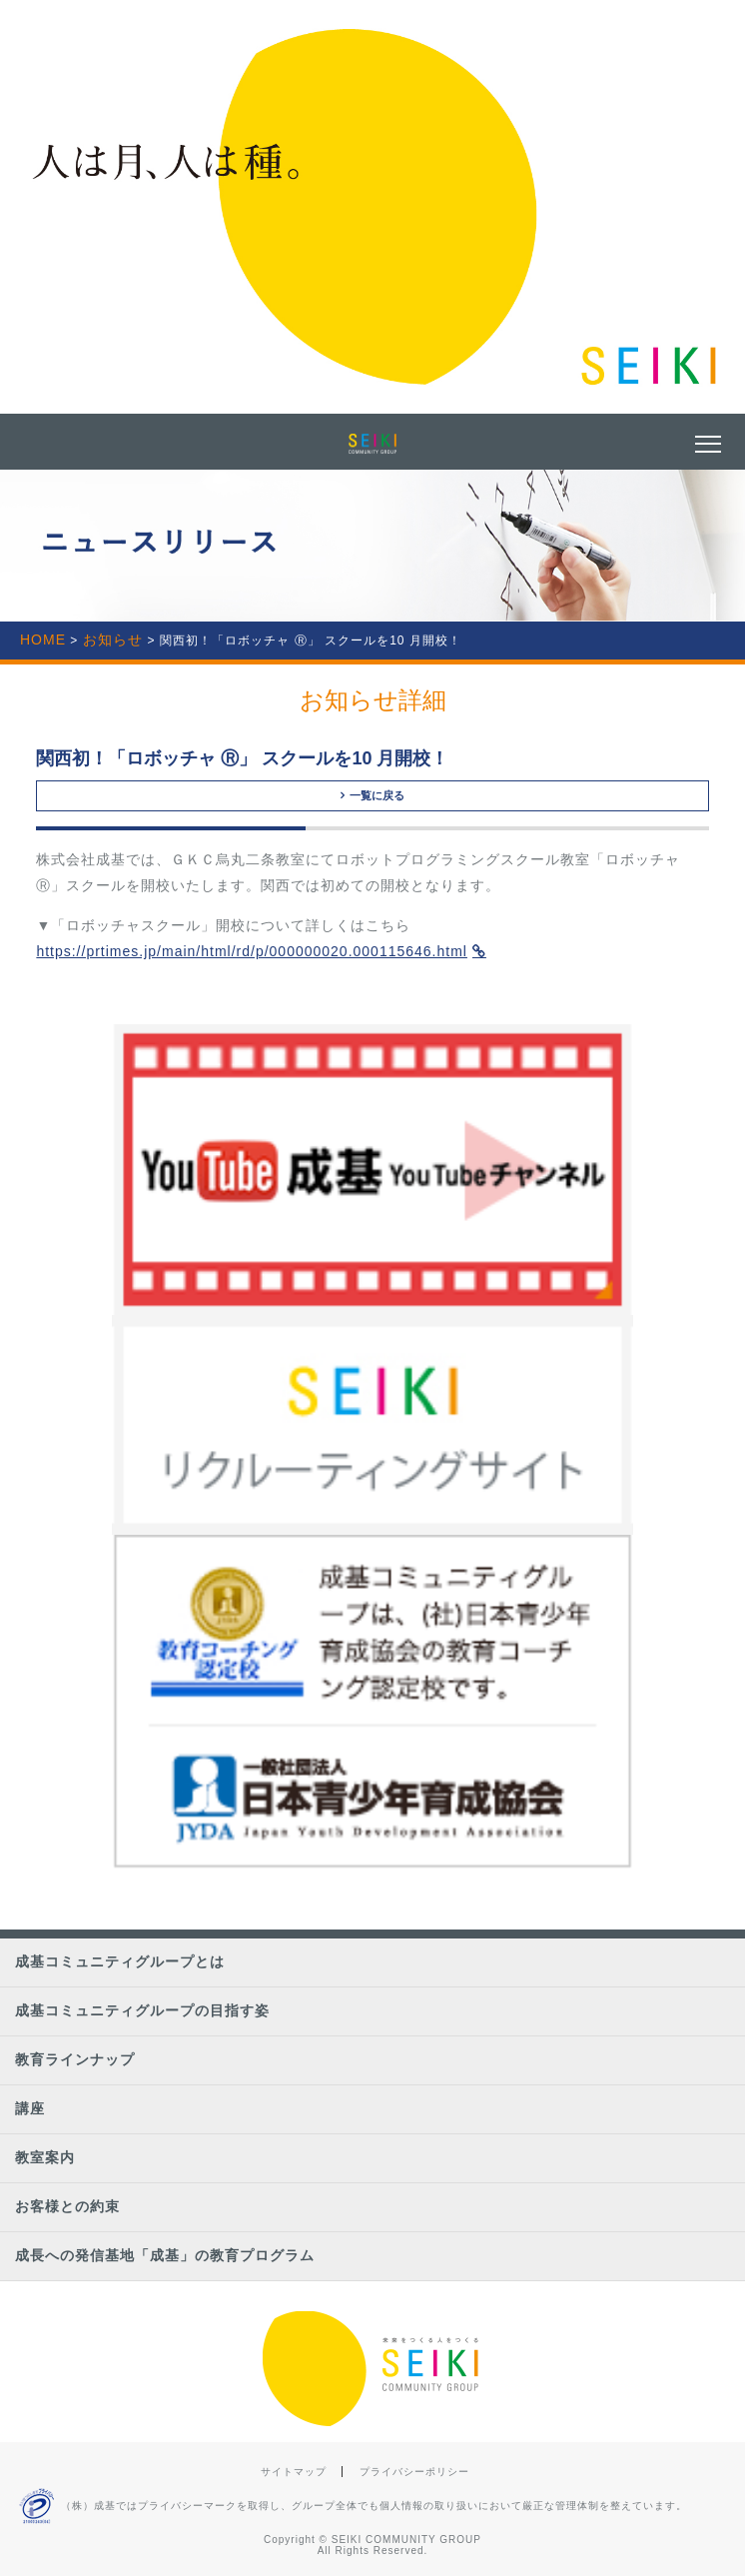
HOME (43, 639)
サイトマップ (294, 2471)
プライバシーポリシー (414, 2471)
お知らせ (113, 639)
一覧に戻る (372, 795)
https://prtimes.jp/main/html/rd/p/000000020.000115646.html (251, 951)
